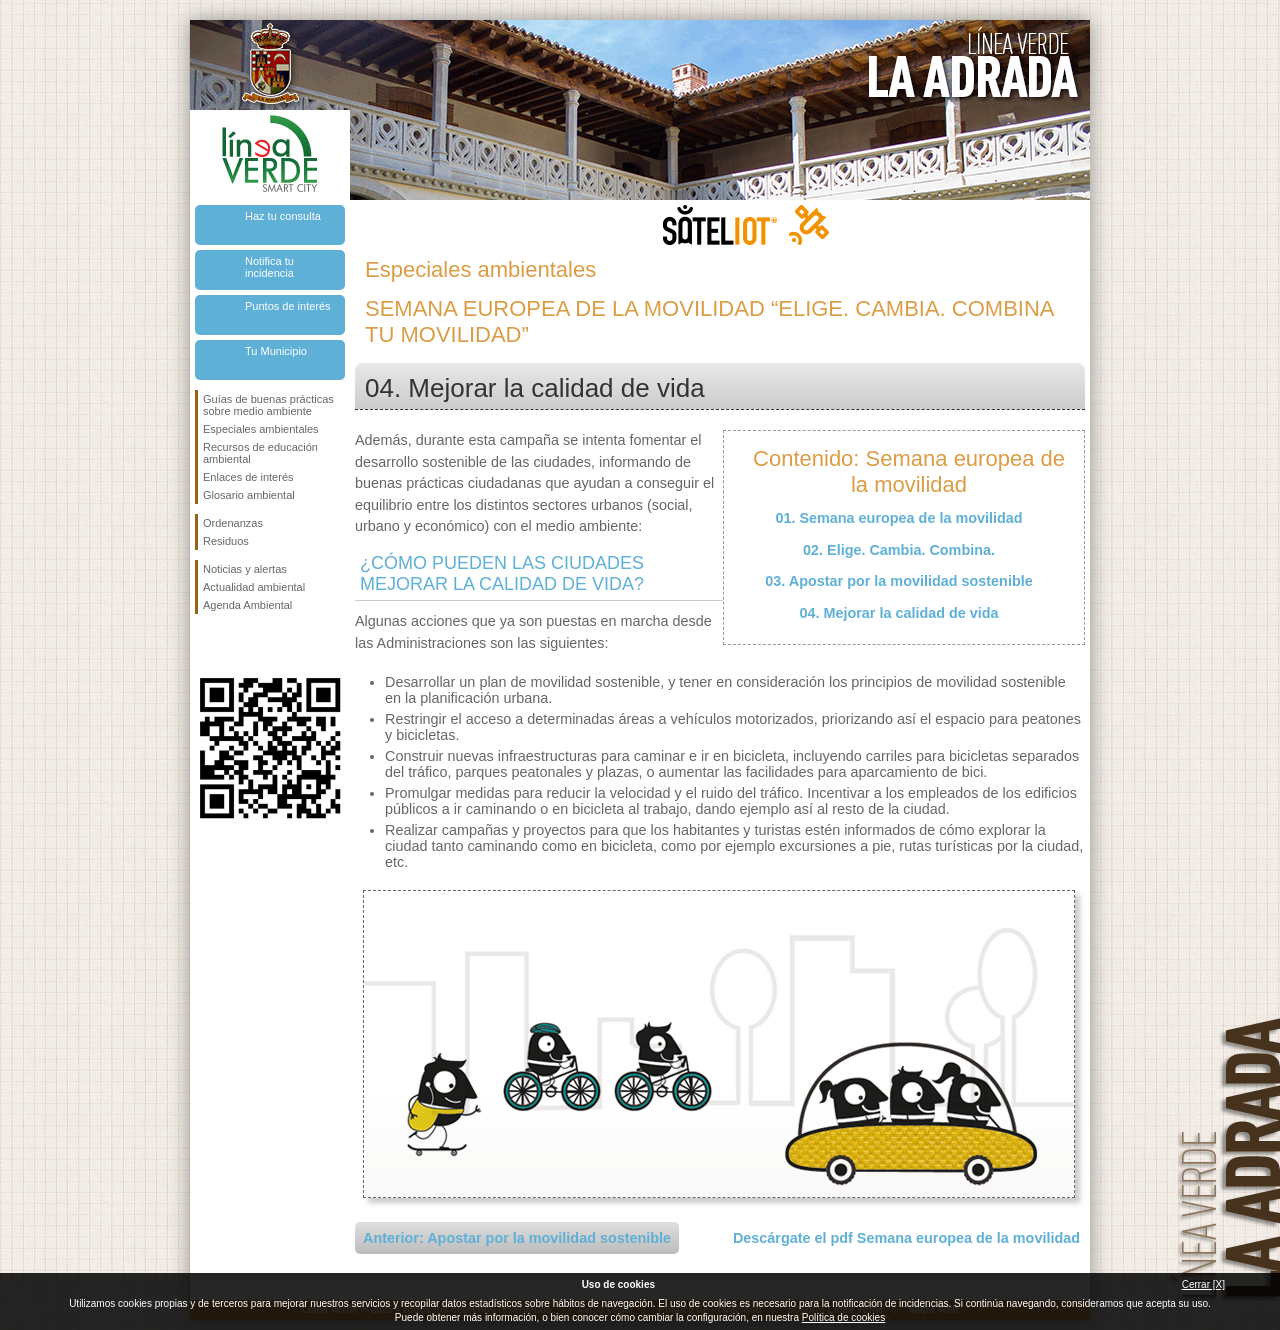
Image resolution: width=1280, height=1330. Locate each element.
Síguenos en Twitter (240, 646)
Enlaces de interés (248, 477)
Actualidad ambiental (254, 587)
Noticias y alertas (245, 569)
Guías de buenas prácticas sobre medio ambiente (268, 405)
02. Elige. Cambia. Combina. (899, 550)
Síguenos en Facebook (207, 646)
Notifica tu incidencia (269, 267)
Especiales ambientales (261, 429)
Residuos (226, 541)
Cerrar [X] (1203, 1284)
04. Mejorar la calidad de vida (898, 613)
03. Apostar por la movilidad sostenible (898, 581)
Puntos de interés (288, 306)
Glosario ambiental (249, 495)
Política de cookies (843, 1317)
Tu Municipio (276, 351)
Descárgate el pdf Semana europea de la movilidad (906, 1238)
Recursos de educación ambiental (260, 453)
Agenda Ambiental (247, 605)
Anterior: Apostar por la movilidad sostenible (517, 1238)
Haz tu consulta (283, 216)
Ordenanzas (233, 523)
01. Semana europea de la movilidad (898, 518)
